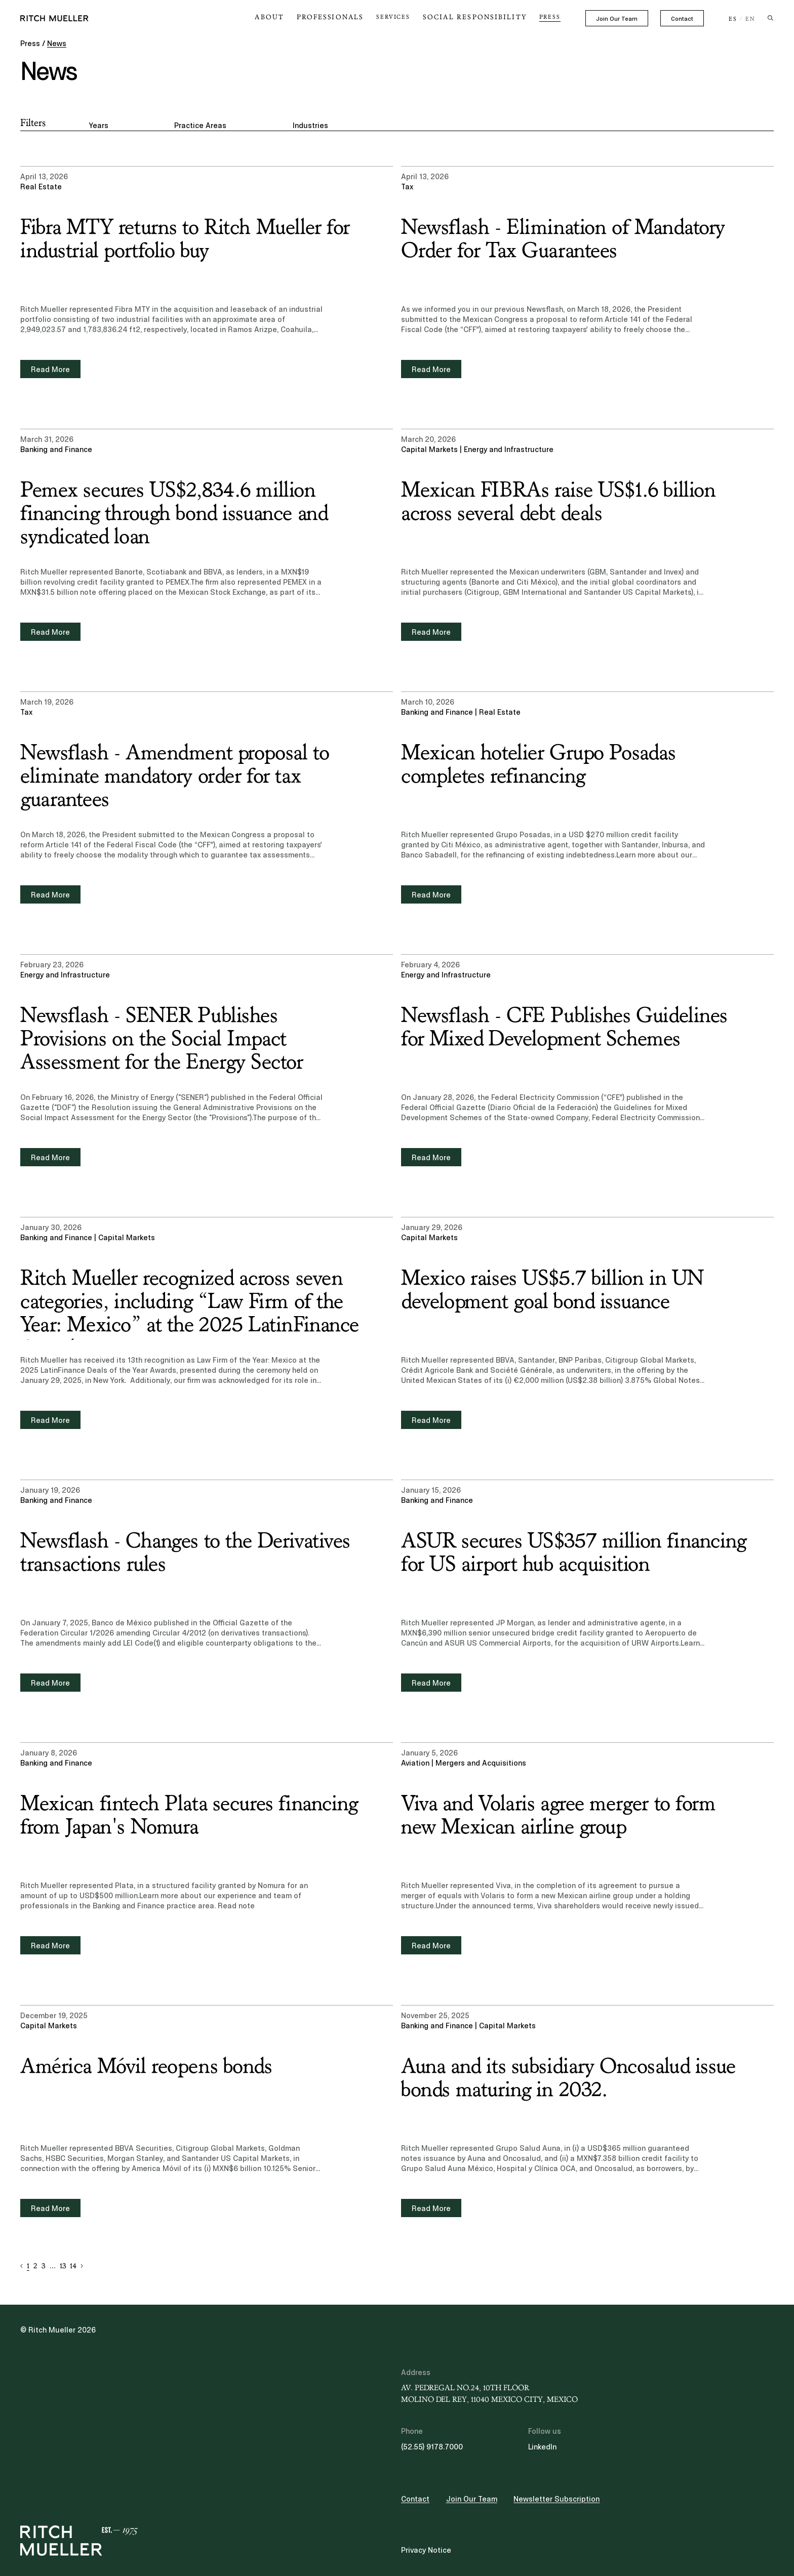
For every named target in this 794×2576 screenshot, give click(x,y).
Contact (682, 19)
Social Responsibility (482, 17)
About (296, 17)
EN (750, 19)
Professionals (350, 17)
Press (550, 17)
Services (408, 17)
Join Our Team (617, 19)
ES (733, 19)
